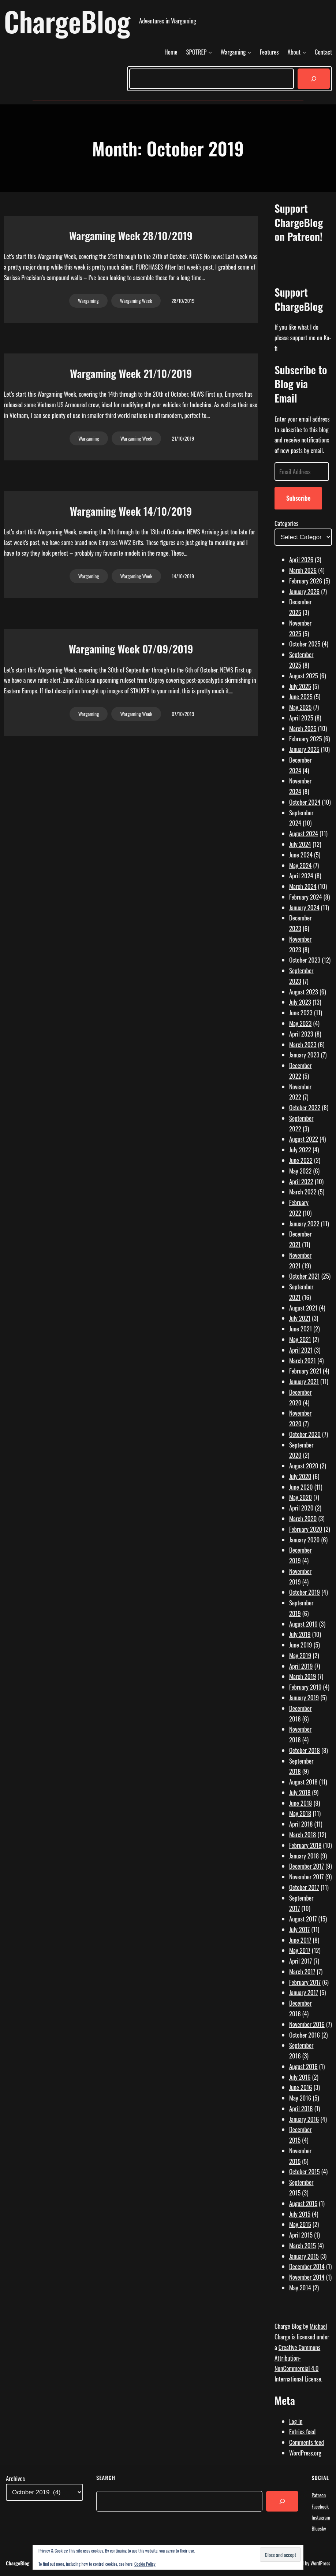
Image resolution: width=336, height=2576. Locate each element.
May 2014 (300, 2287)
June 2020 (301, 1486)
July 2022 (300, 1149)
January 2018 (304, 1855)
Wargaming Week (136, 300)
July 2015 (299, 2214)
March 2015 (302, 2245)
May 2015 (300, 2224)
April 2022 (301, 1181)
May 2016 (300, 2097)
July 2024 (300, 844)
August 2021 (303, 1307)
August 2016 (303, 2066)
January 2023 (304, 1054)
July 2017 (299, 1929)
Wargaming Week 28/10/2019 (131, 235)
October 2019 (304, 1592)
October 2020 (305, 1434)
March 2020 (303, 1518)
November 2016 (307, 2024)
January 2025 (304, 749)
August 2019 (303, 1623)
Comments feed (306, 2442)
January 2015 (304, 2256)
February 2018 (305, 1845)
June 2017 (300, 1940)
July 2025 (300, 686)
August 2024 (303, 833)
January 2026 (304, 591)
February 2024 (305, 896)
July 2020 (300, 1476)
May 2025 (300, 707)
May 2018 (300, 1813)
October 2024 (304, 802)
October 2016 (304, 2034)
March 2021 (302, 1360)
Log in (295, 2421)
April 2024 (301, 875)
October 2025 (304, 643)
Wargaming (88, 300)
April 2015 (301, 2234)
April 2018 (301, 1823)
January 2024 (304, 907)
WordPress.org (305, 2452)
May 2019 (300, 1655)
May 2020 (300, 1497)
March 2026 (303, 570)
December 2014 (307, 2266)
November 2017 (306, 1876)
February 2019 (305, 1686)
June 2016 (300, 2087)
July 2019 (300, 1634)
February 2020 (305, 1529)
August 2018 (303, 1781)
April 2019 (301, 1666)
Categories (286, 523)
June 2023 (301, 1012)
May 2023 (300, 1023)
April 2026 (301, 559)
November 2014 (307, 2277)
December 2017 (306, 1866)
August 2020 (303, 1465)
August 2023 (303, 991)
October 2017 (304, 1887)
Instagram (320, 2517)
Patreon (318, 2495)
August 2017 (303, 1918)
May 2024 (300, 865)
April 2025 (301, 717)
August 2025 (303, 675)
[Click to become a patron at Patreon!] (303, 270)
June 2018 (300, 1803)
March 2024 (303, 886)
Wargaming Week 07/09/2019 (131, 649)
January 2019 (304, 1697)
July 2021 (299, 1318)
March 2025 (303, 728)
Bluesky (318, 2528)
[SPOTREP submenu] (210, 52)
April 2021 (301, 1349)
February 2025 (305, 738)
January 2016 (304, 2119)
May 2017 (299, 1950)
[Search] (314, 78)
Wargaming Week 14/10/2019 (131, 511)
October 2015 (304, 2171)
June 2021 (300, 1328)
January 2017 (303, 1992)
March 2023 (303, 1044)
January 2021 (304, 1381)
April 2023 (301, 1033)
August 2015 (303, 2203)
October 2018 (304, 1750)
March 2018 (302, 1834)
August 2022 (303, 1139)
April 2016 (301, 2108)
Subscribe (298, 498)
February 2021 (305, 1370)
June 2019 (300, 1644)
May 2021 (300, 1339)
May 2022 (300, 1170)
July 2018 (300, 1792)
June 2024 (301, 854)
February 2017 (305, 1982)
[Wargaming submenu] (249, 52)
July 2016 (300, 2077)
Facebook (320, 2506)
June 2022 (301, 1160)
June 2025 (301, 696)
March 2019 (302, 1676)
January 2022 (304, 1223)
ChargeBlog (67, 21)
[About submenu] (304, 52)
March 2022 (303, 1191)
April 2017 (300, 1960)
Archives (15, 2478)
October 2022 (304, 1107)
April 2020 (301, 1507)
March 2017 (302, 1971)
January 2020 (304, 1539)
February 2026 (305, 580)
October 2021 (304, 1275)
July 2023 (300, 1002)
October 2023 (304, 959)
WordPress (320, 2563)
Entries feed (302, 2431)
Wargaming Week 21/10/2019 (131, 373)
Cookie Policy (145, 2564)
